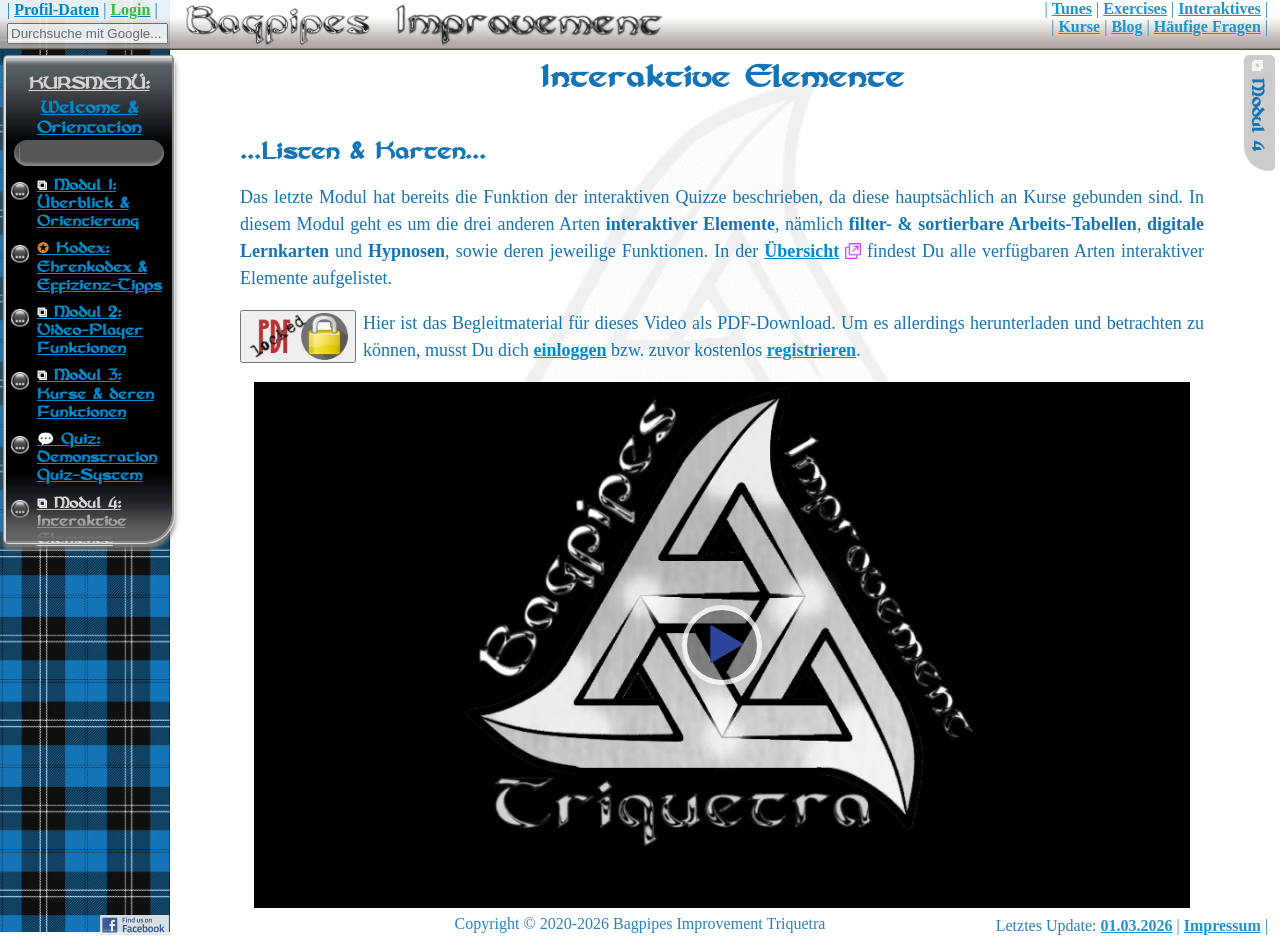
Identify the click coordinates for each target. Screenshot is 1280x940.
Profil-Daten (56, 9)
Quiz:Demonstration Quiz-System (97, 458)
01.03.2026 (1137, 925)
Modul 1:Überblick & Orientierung (88, 204)
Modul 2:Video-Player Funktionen (90, 331)
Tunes (1072, 8)
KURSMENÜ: (89, 84)
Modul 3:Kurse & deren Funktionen (95, 394)
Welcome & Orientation (89, 118)
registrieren (811, 350)
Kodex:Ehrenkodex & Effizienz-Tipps (99, 267)
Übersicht (801, 251)
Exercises (1135, 8)
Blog (1126, 26)
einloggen (570, 350)
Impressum (1222, 925)
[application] (721, 645)
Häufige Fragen (1207, 26)
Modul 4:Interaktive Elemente (81, 522)
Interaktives (1219, 8)
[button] (722, 645)
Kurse (1079, 26)
